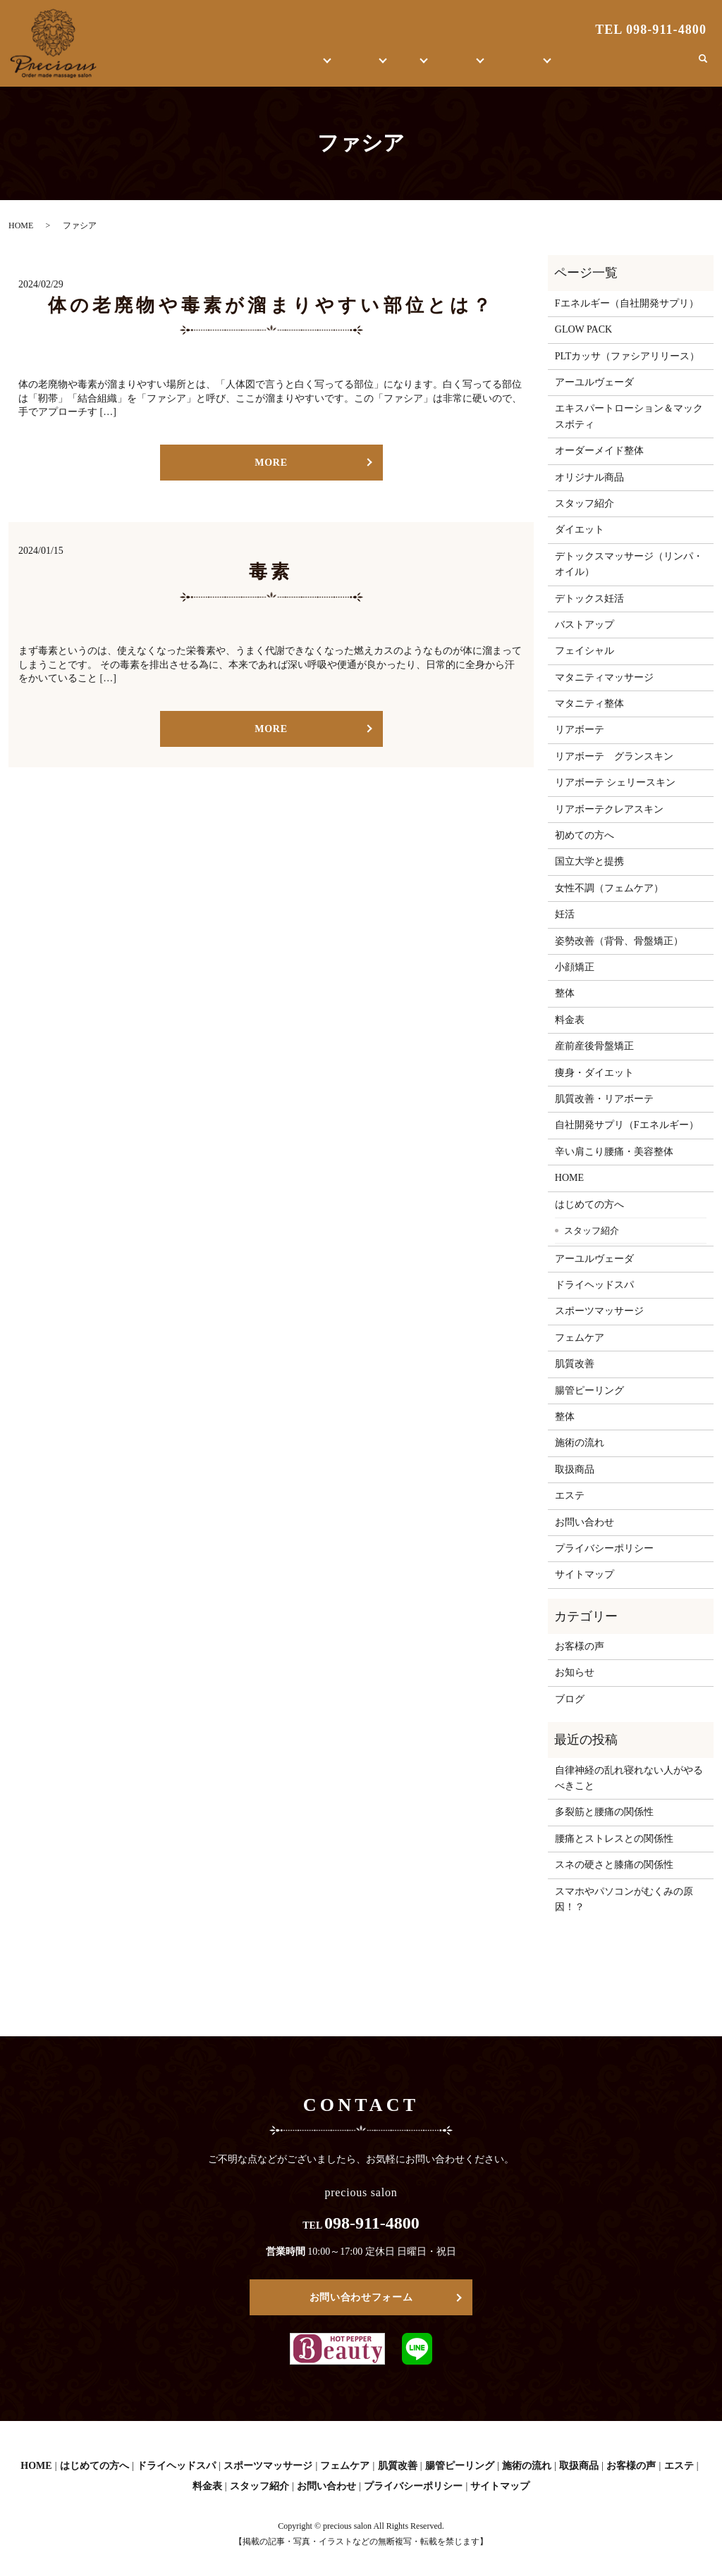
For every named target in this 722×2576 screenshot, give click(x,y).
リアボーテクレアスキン (609, 809)
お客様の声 (533, 66)
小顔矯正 (574, 967)
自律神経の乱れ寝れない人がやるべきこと (629, 1778)
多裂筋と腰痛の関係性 (604, 1812)
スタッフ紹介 (584, 503)
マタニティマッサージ (604, 677)
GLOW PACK (583, 329)
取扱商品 (462, 66)
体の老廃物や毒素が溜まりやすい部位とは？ (271, 305)
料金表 (570, 1020)
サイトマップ (584, 1574)
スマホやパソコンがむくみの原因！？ (624, 1899)
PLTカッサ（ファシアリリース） (627, 356)
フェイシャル (584, 650)
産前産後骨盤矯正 (594, 1046)
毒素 (271, 572)
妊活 (565, 914)
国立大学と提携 (589, 861)
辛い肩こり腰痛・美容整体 (614, 1151)
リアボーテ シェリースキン (615, 782)
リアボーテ (579, 729)
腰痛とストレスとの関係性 (614, 1838)
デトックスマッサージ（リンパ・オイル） (629, 564)
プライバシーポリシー (604, 1548)
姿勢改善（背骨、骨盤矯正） (619, 941)
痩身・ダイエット (594, 1072)
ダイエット (579, 529)
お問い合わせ (655, 66)
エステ (352, 66)
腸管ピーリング (589, 1390)
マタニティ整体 (589, 703)
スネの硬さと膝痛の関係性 (614, 1864)
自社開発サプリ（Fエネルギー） (627, 1125)
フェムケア (579, 1337)
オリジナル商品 (589, 477)
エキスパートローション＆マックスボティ (629, 416)
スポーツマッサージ (599, 1311)
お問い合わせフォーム (361, 2297)
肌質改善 (574, 1363)
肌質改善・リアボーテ (604, 1099)
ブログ (601, 66)
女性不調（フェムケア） (609, 888)
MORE (271, 462)
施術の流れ (579, 1442)
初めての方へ (584, 835)
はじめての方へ (275, 66)
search (703, 66)
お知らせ (574, 1672)
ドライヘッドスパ (594, 1285)
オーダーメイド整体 (599, 450)
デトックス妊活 (589, 598)
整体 (405, 66)
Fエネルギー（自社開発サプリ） (627, 303)
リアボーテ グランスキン (614, 756)
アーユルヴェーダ (594, 382)
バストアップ (584, 624)
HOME (215, 66)
